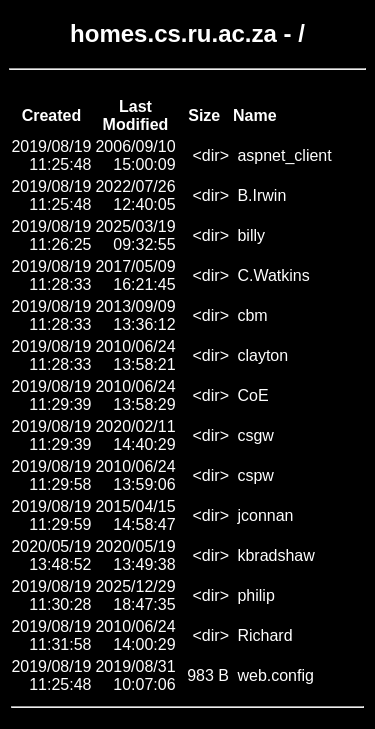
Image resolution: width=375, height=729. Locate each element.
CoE (252, 395)
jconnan (265, 515)
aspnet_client (284, 155)
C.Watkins (273, 275)
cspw (255, 475)
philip (255, 595)
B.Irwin (261, 195)
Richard (264, 635)
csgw (255, 435)
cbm (252, 315)
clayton (262, 355)
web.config (275, 675)
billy (251, 235)
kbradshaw (275, 555)
